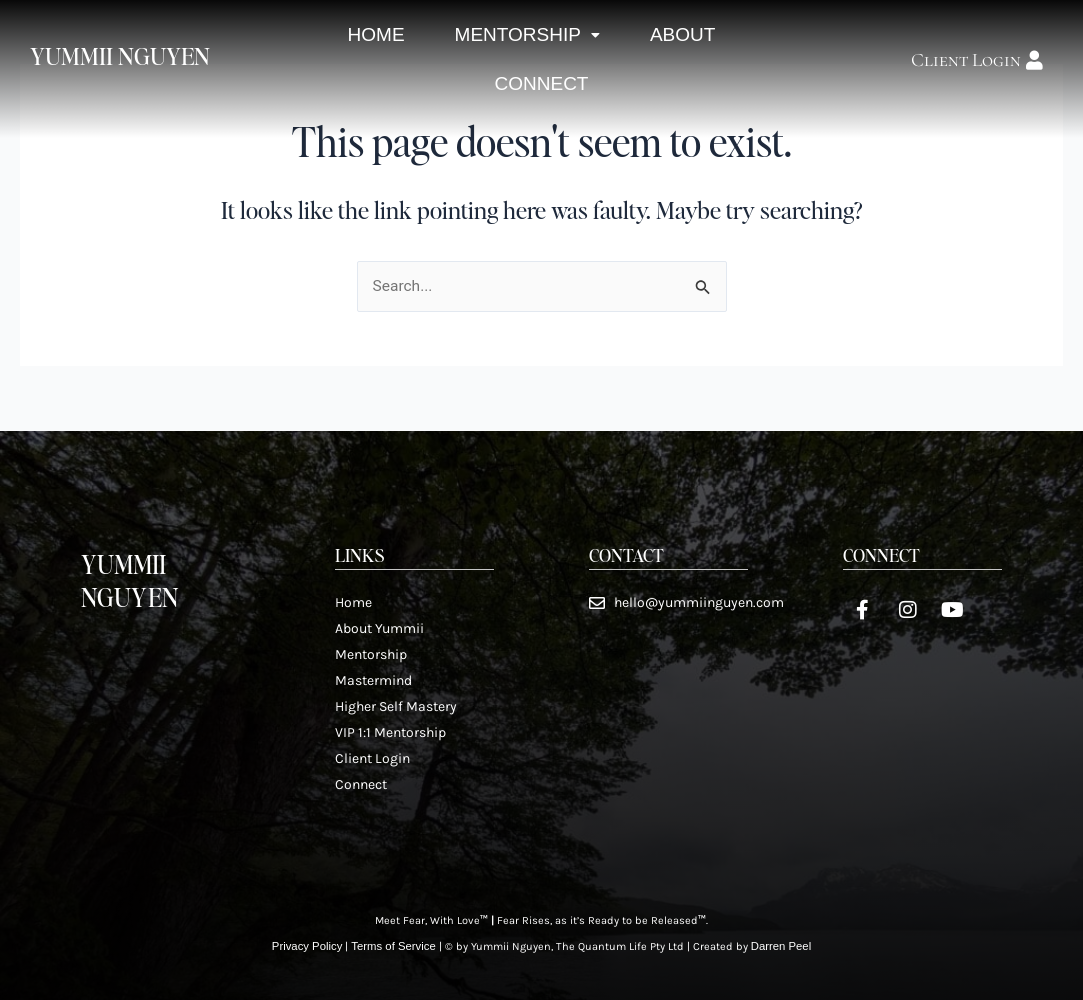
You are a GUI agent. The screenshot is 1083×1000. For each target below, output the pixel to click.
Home (370, 45)
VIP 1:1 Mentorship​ (390, 731)
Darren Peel (778, 946)
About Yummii (379, 627)
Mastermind (373, 679)
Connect (541, 116)
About (688, 45)
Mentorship (527, 45)
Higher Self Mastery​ (396, 705)
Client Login (372, 757)
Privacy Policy (309, 946)
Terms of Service (393, 946)
